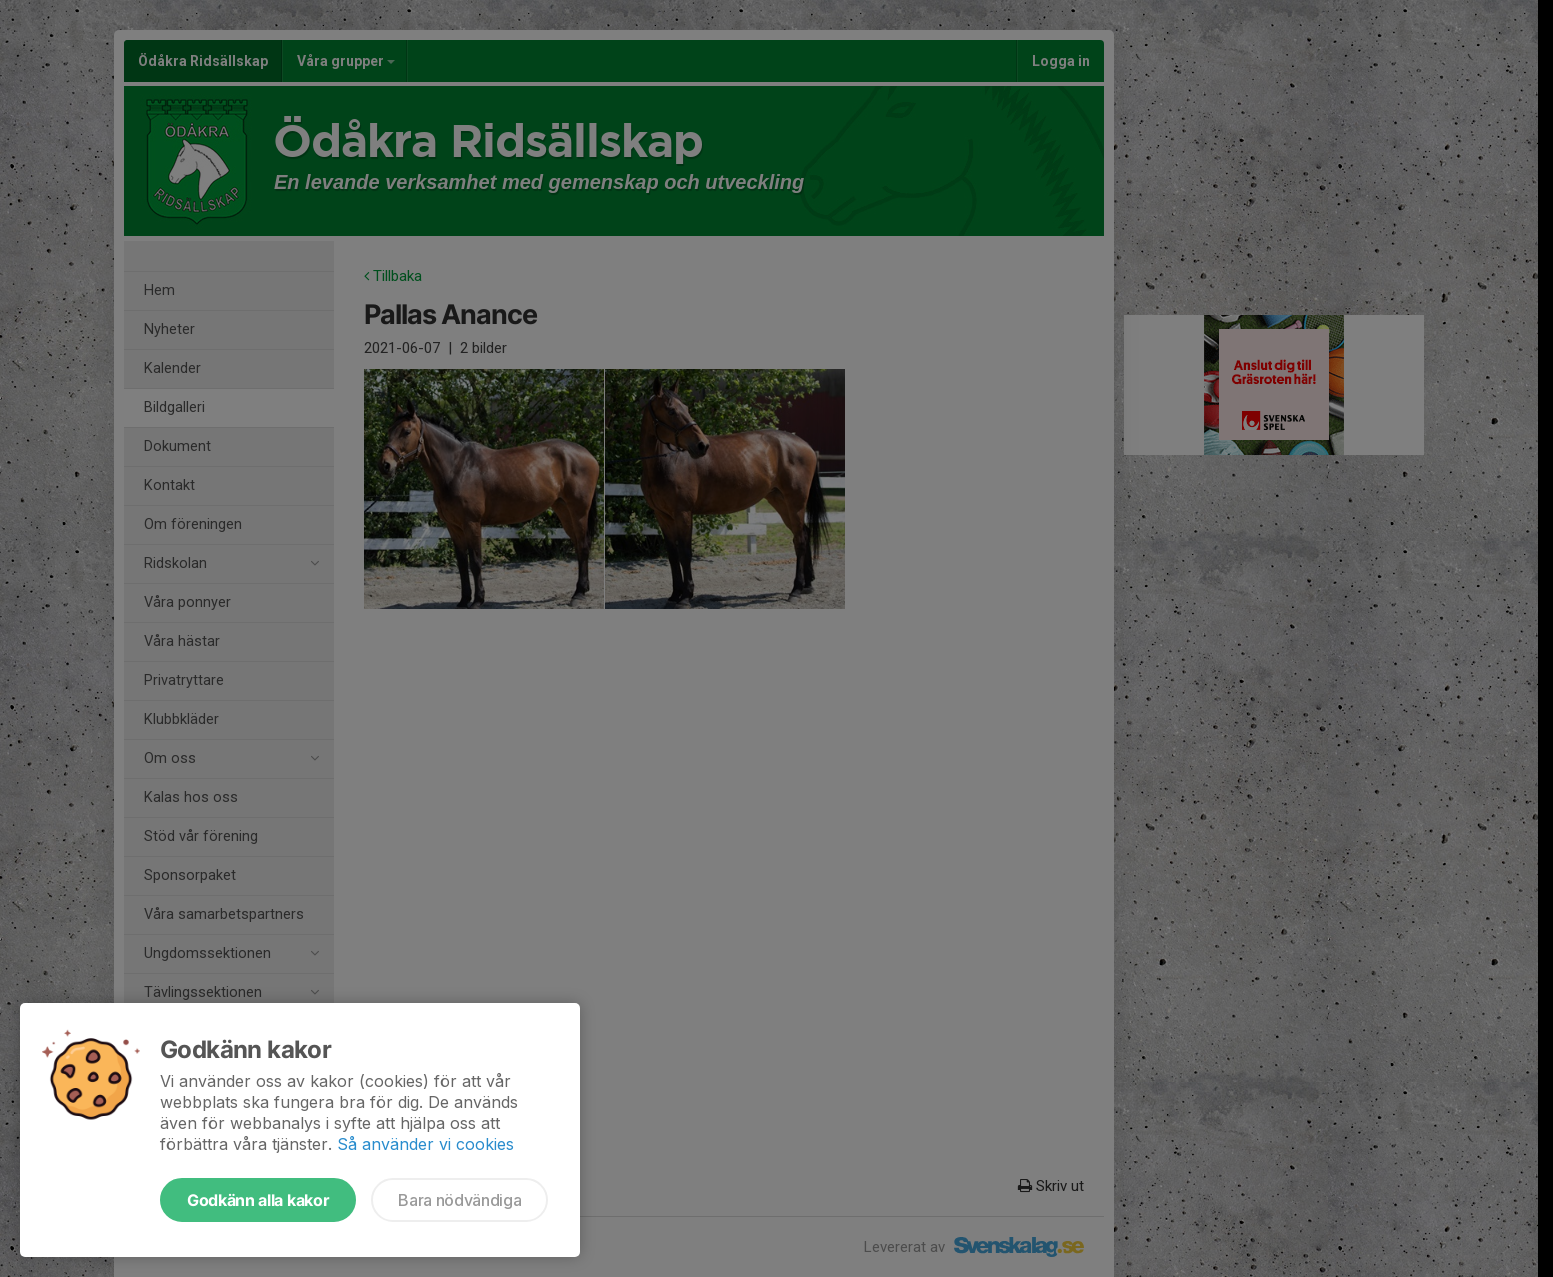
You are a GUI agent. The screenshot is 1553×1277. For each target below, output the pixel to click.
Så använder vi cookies (425, 1144)
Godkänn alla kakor (258, 1200)
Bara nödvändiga (459, 1200)
